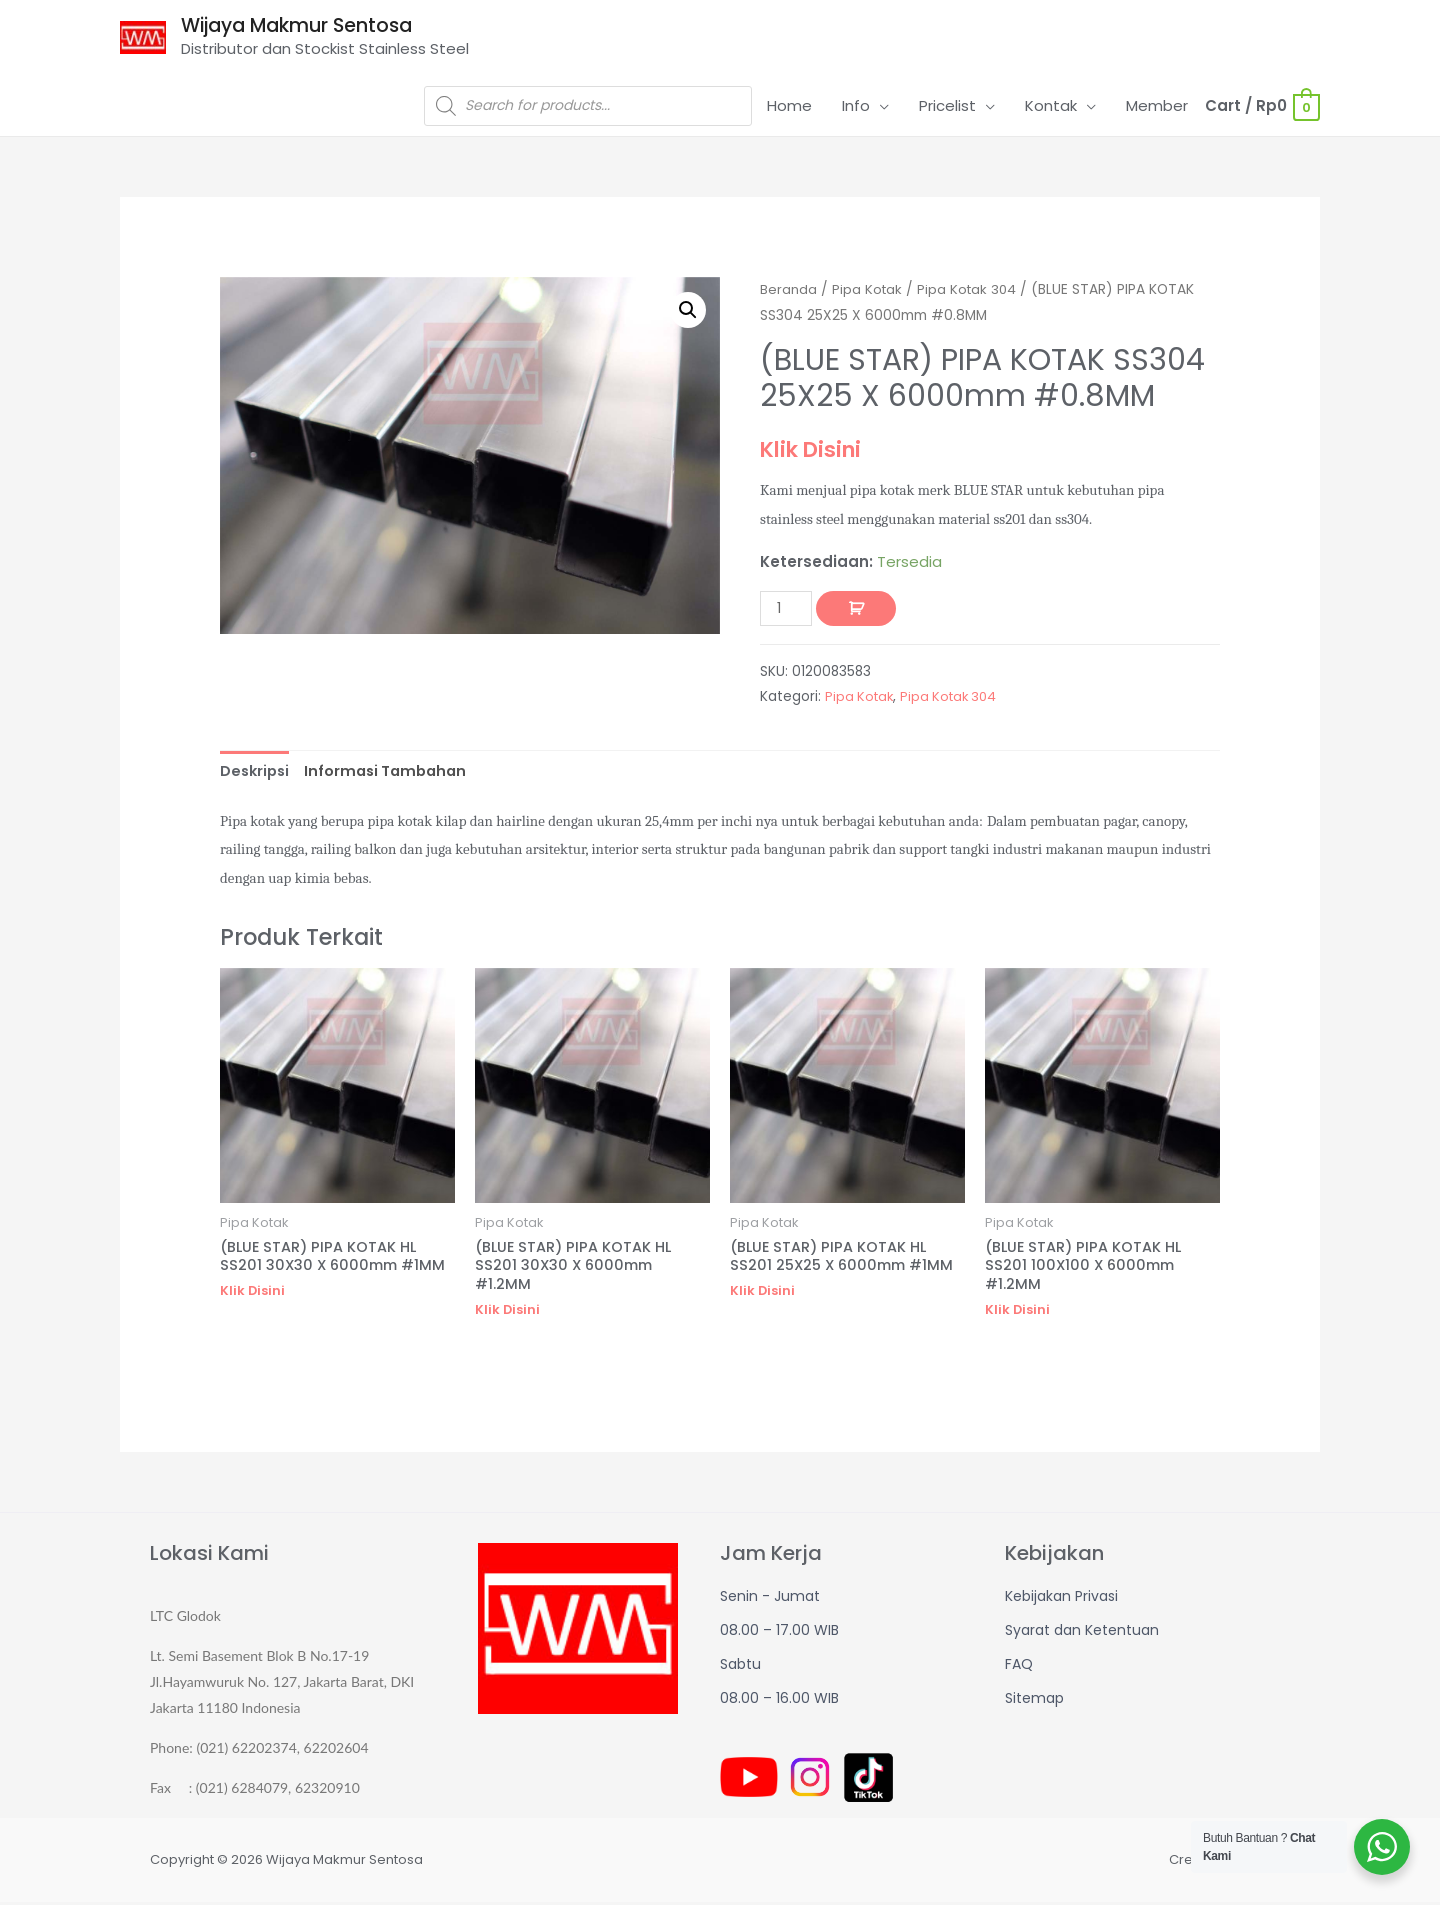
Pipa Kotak (869, 290)
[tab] (256, 773)
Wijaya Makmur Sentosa (308, 27)
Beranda (789, 290)
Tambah (858, 609)
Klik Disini (814, 451)
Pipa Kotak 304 (971, 290)
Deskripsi (256, 772)
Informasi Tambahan (393, 772)
